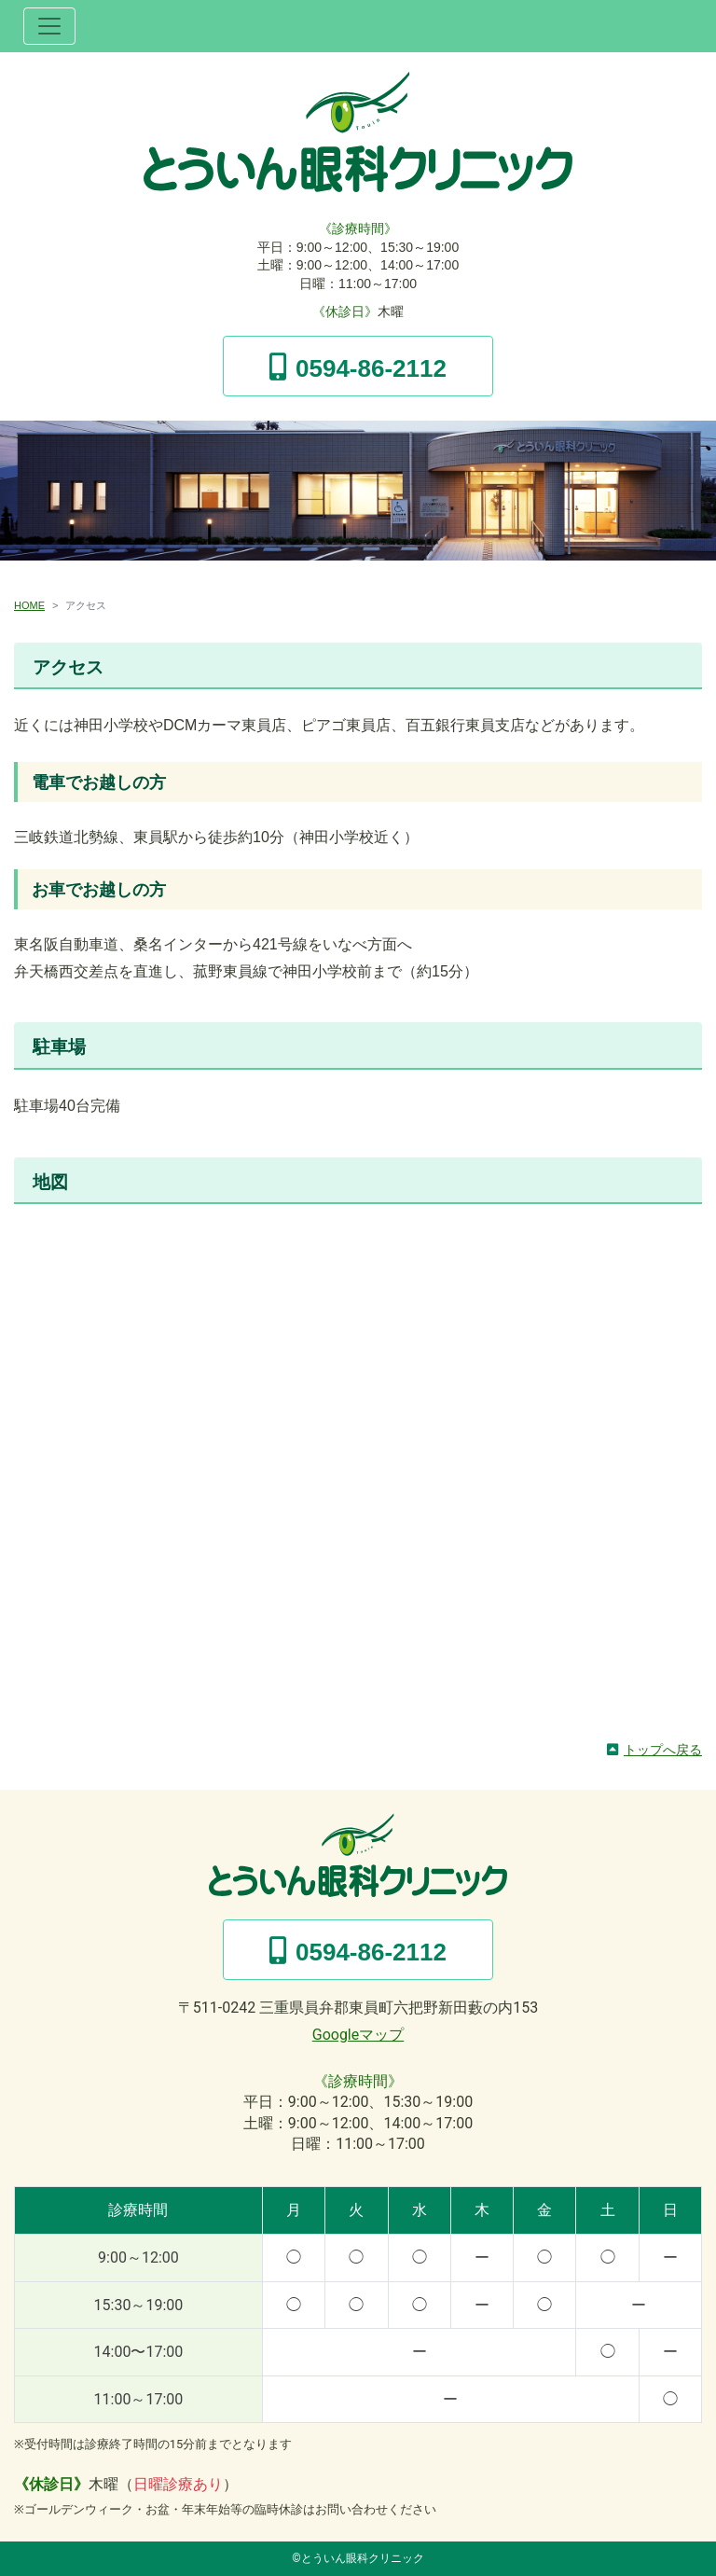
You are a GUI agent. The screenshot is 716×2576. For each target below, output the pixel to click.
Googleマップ (358, 2034)
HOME (29, 605)
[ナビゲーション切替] (49, 26)
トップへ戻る (663, 1749)
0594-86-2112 (371, 368)
